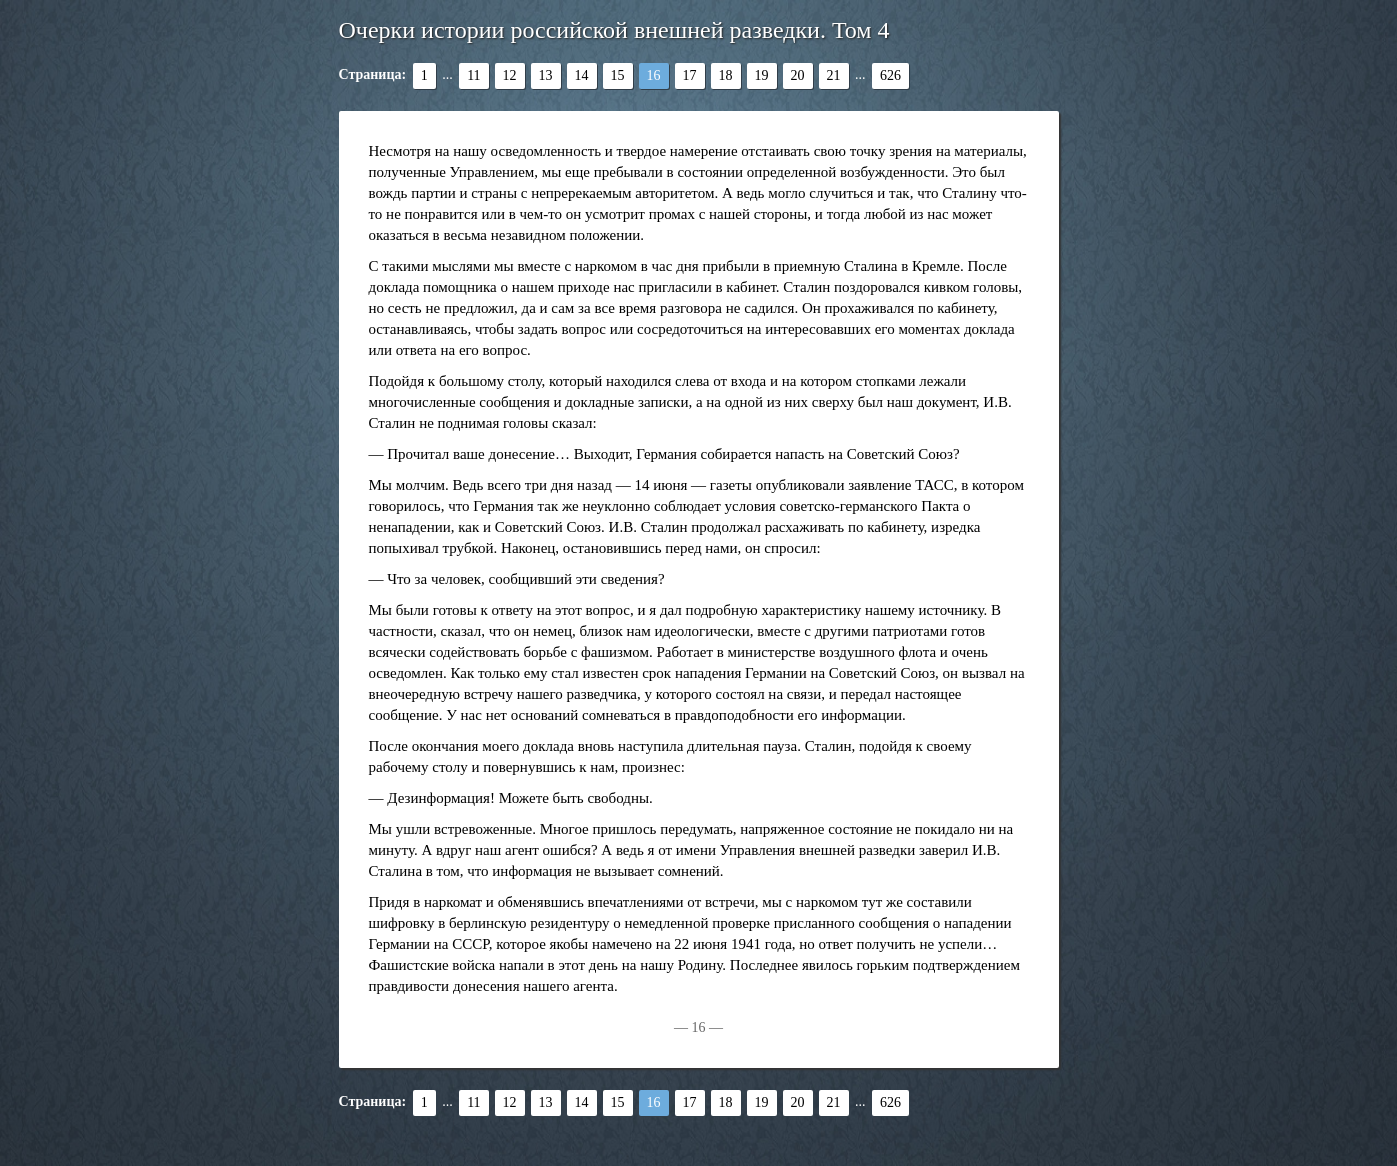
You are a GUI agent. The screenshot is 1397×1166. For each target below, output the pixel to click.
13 (546, 75)
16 (654, 75)
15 (618, 75)
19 (762, 75)
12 (510, 75)
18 (726, 75)
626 (890, 75)
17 (690, 75)
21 (834, 75)
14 (582, 75)
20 (798, 75)
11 (473, 75)
